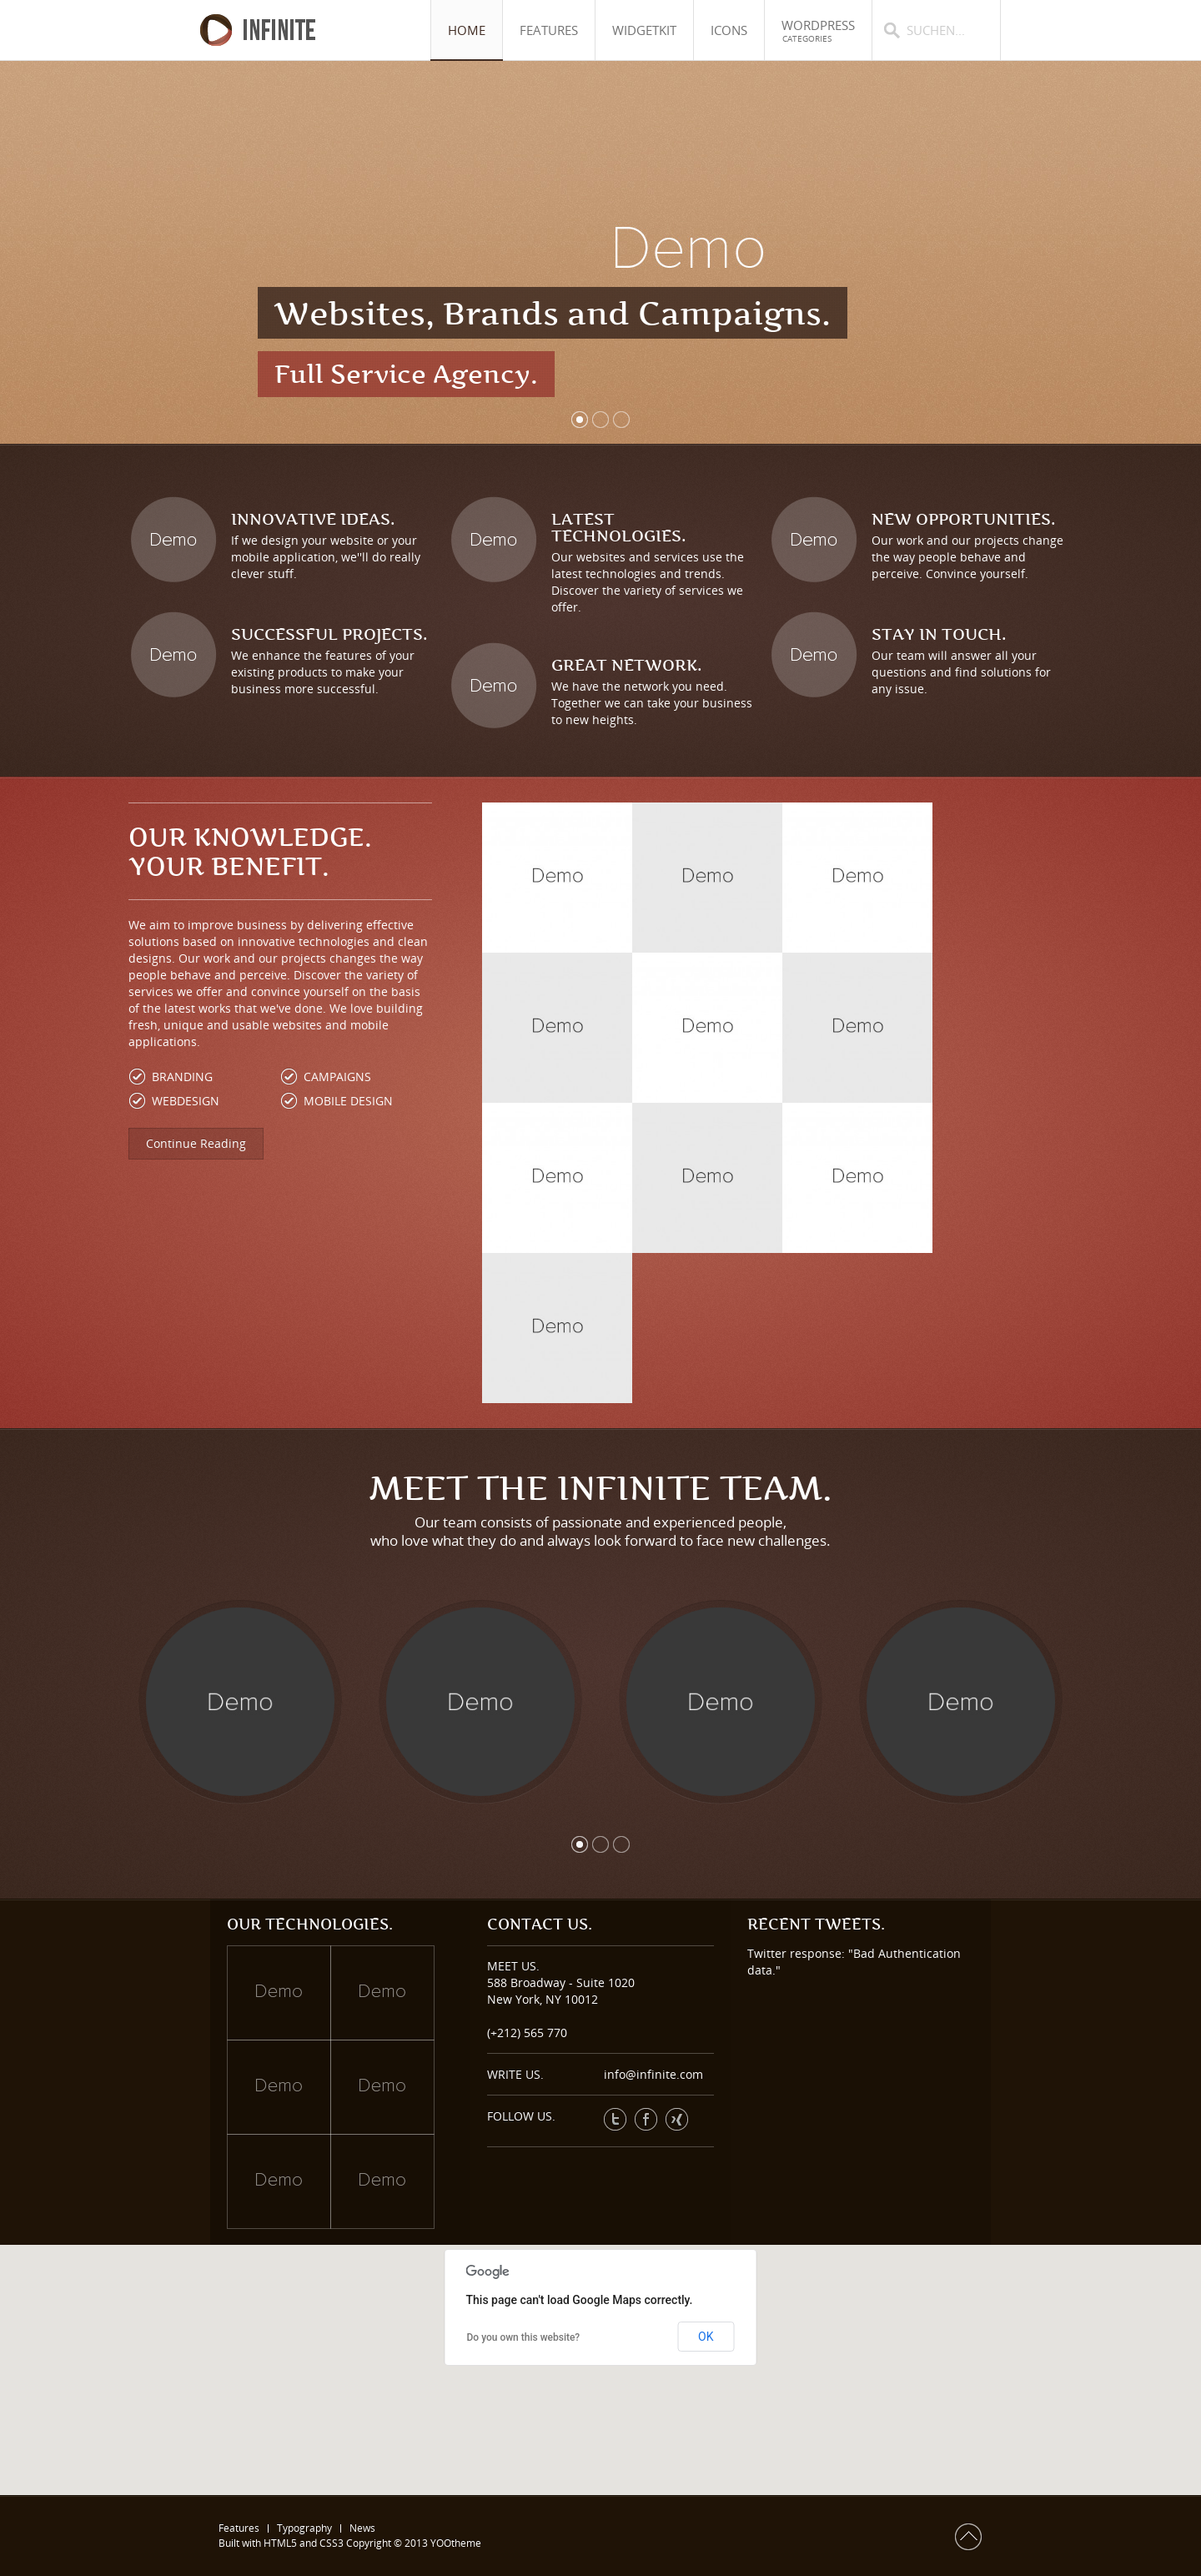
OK (705, 2336)
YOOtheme (455, 2543)
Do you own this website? (523, 2337)
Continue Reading (196, 1143)
